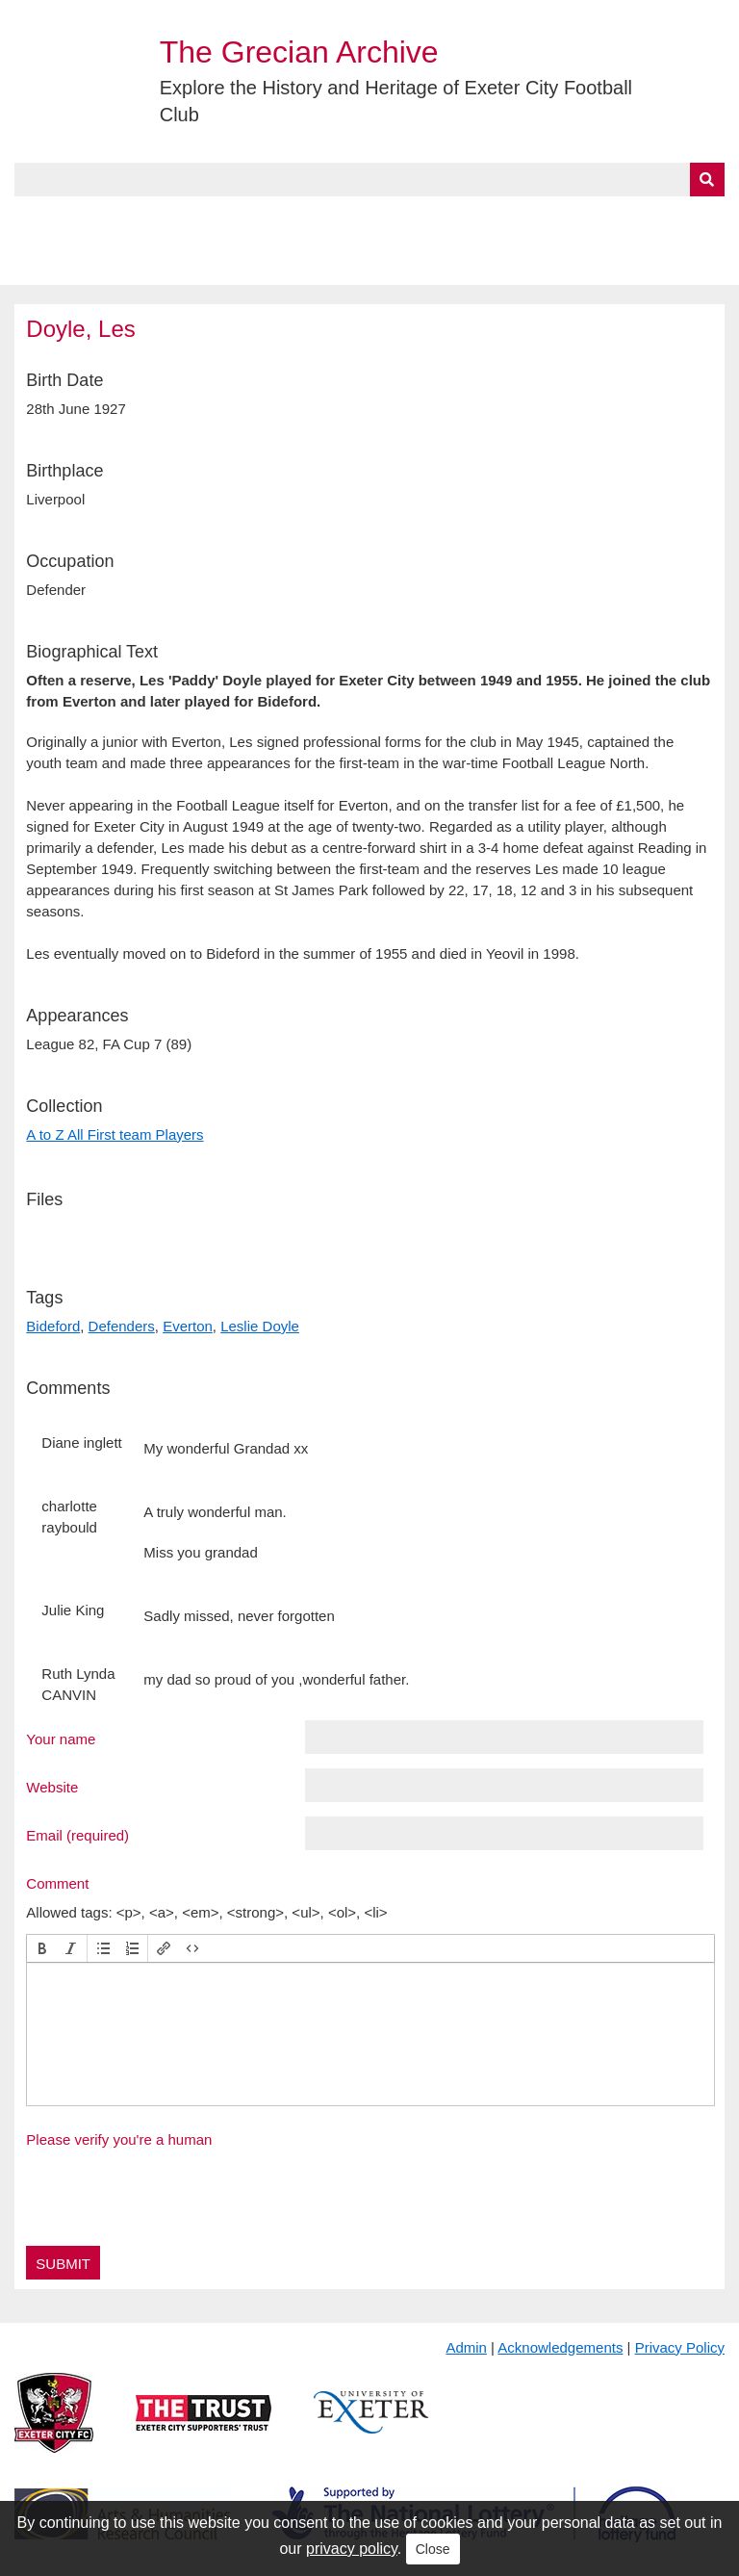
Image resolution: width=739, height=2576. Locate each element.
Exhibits (419, 218)
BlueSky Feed (66, 262)
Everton (188, 1326)
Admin (466, 2347)
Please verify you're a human (119, 2139)
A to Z (325, 218)
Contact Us (631, 218)
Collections (213, 218)
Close (433, 2549)
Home (35, 218)
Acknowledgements (560, 2347)
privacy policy (351, 2548)
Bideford (53, 1326)
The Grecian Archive (299, 52)
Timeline (525, 218)
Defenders (122, 1326)
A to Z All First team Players (114, 1134)
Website (52, 1786)
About (111, 218)
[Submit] (707, 179)
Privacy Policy (680, 2347)
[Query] (369, 179)
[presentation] (42, 1948)
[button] (42, 1948)
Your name (60, 1738)
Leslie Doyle (259, 1326)
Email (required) (77, 1834)
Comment (57, 1883)
